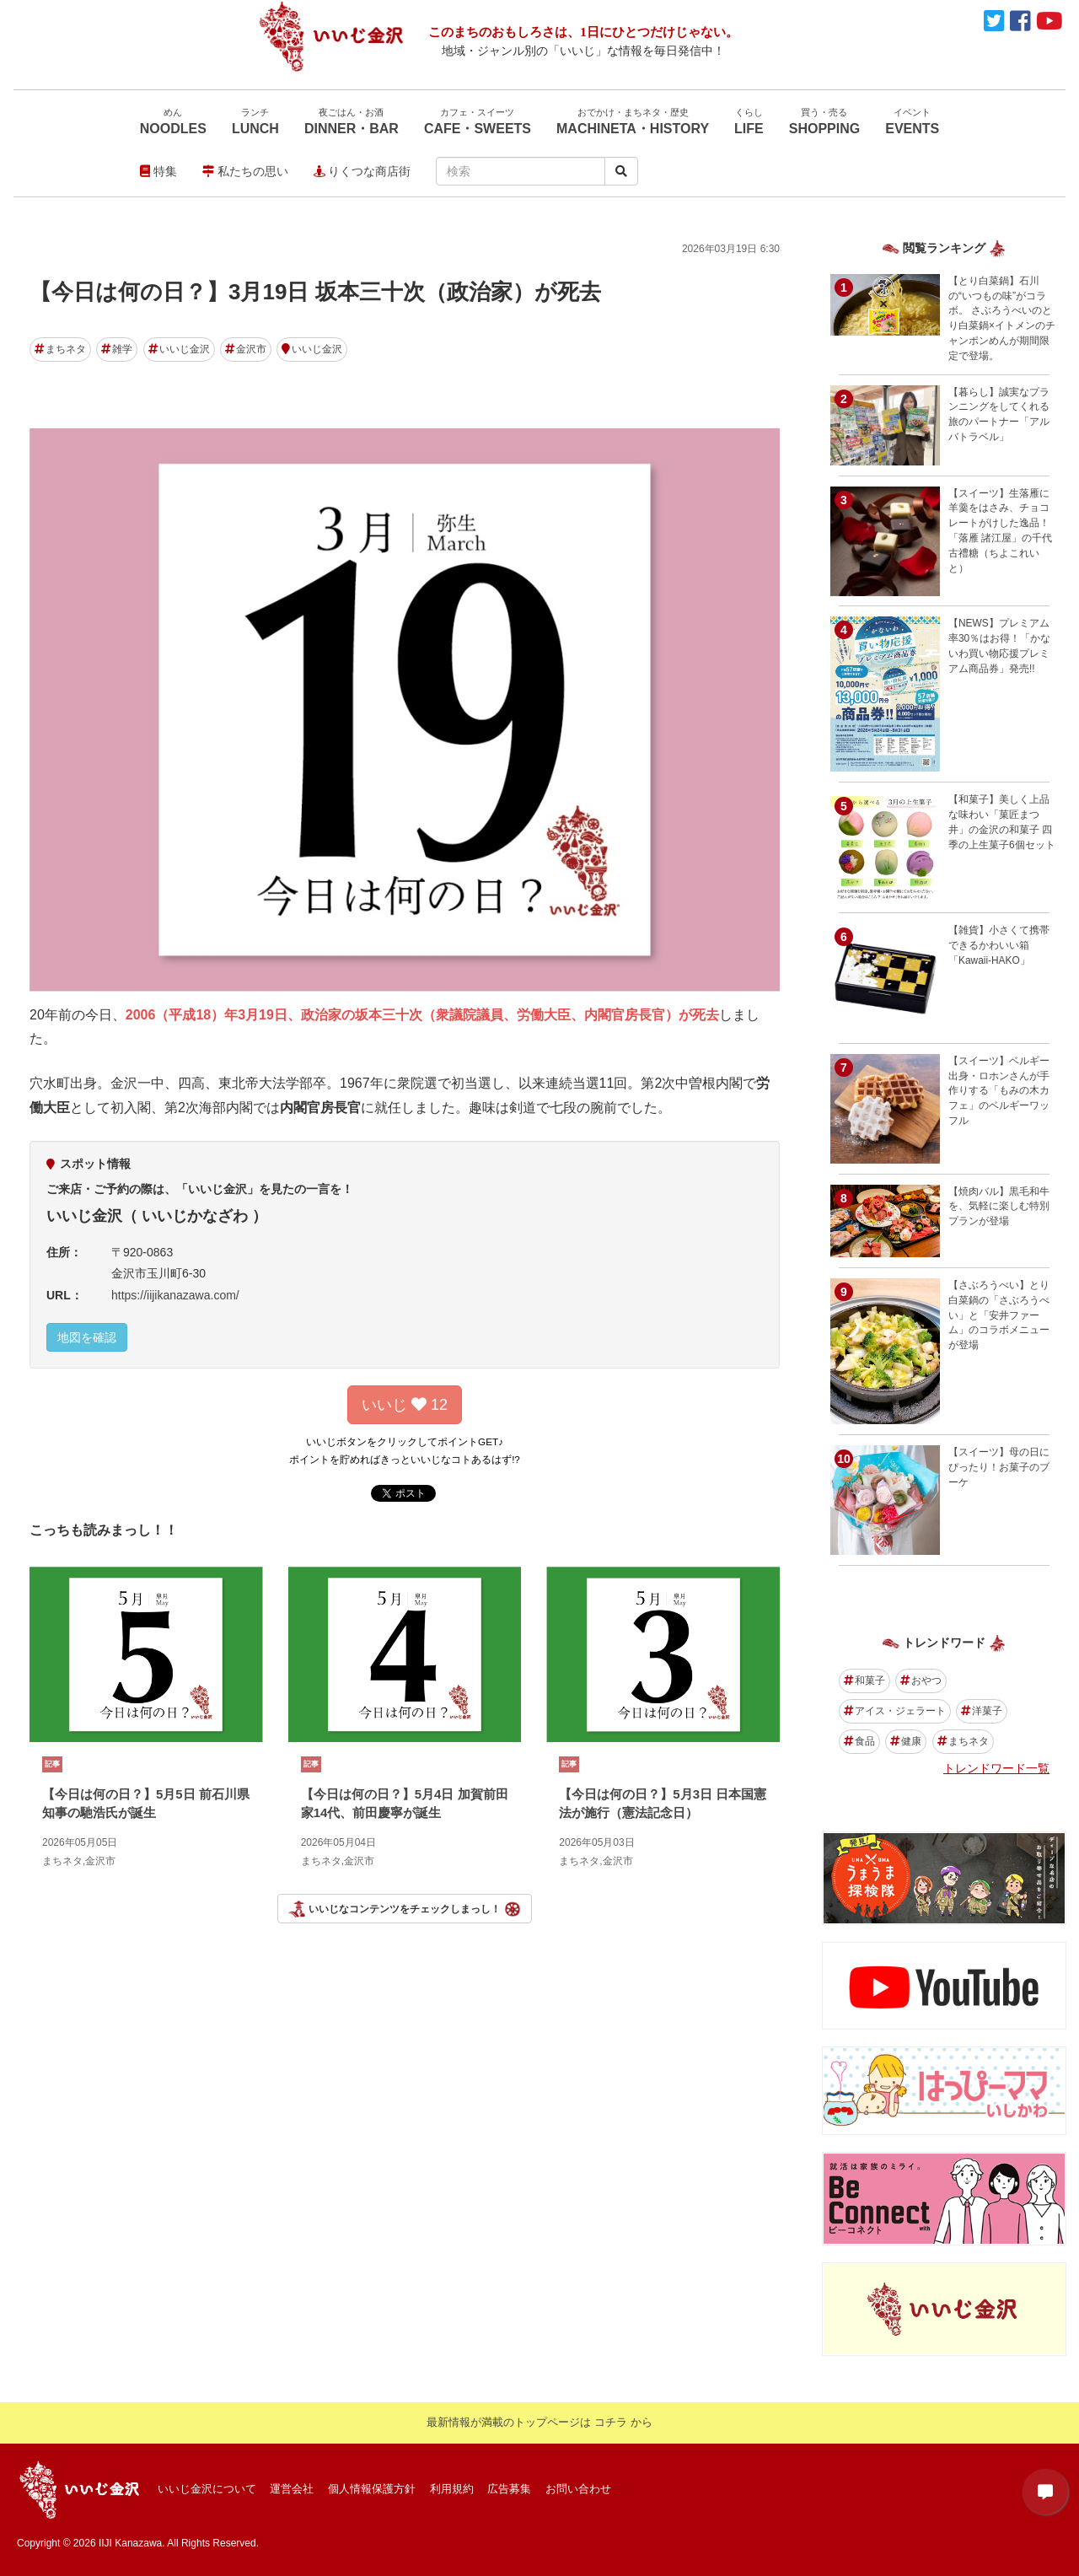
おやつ (921, 1680)
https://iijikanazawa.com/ (175, 1295)
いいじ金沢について (207, 2488)
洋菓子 (981, 1711)
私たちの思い (245, 171)
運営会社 (292, 2488)
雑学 (116, 349)
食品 (859, 1741)
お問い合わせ (578, 2488)
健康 (905, 1741)
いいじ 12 (405, 1404)
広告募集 (509, 2488)
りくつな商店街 (362, 171)
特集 (158, 171)
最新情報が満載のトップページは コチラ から (539, 2422)
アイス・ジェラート (895, 1711)
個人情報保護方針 (372, 2488)
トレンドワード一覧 (996, 1768)
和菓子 (864, 1680)
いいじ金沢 (179, 349)
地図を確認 (86, 1337)
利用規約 (452, 2488)
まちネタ (60, 349)
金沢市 (245, 349)
